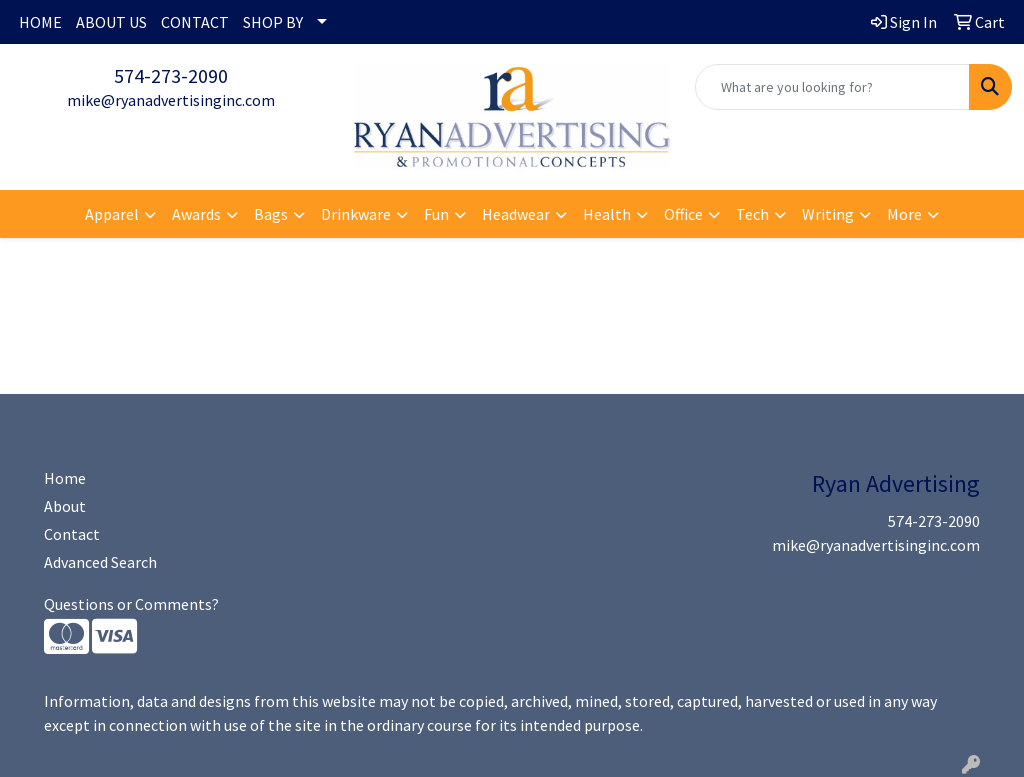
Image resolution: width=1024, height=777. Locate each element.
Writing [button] (828, 214)
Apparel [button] (112, 214)
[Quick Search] (832, 87)
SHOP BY (273, 22)
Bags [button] (271, 214)
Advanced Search (100, 562)
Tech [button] (752, 214)
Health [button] (607, 214)
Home (65, 478)
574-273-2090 (171, 75)
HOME (40, 22)
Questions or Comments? (131, 604)
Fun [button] (436, 214)
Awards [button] (196, 214)
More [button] (904, 214)
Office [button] (683, 214)
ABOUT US (111, 22)
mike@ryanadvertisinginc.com (171, 100)
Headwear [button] (516, 214)
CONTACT (195, 22)
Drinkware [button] (356, 214)
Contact (72, 534)
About (65, 506)
